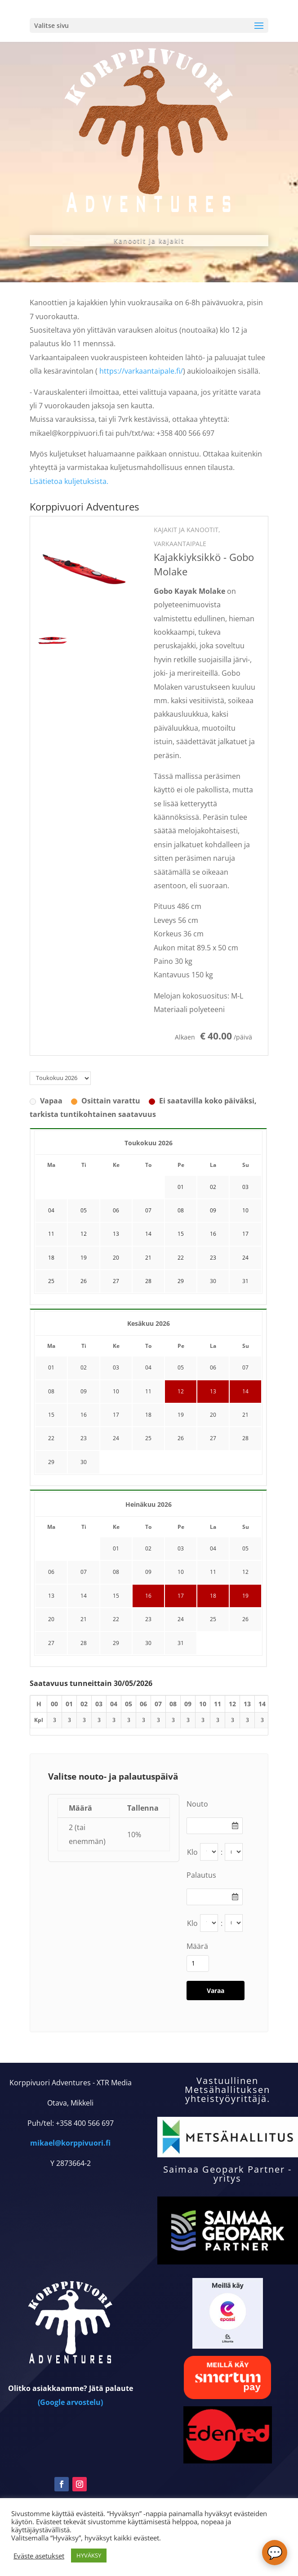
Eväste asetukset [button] (38, 2556)
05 (181, 1367)
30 (213, 1281)
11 (148, 1391)
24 (116, 1438)
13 (213, 1391)
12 (181, 1391)
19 (181, 1415)
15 (51, 1415)
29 (51, 1462)
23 (83, 1438)
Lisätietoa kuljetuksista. (69, 481)
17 (116, 1415)
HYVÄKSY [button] (88, 2555)
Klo (192, 1852)
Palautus (201, 1875)
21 (245, 1415)
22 (51, 1438)
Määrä (197, 1946)
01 (51, 1367)
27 (213, 1438)
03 (116, 1367)
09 (83, 1391)
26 (181, 1438)
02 (83, 1367)
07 (245, 1367)
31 (245, 1281)
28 (245, 1438)
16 (83, 1415)
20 (213, 1415)
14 (245, 1391)
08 (51, 1391)
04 (148, 1367)
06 (213, 1367)
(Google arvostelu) (70, 2459)
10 (116, 1391)
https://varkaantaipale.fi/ (141, 371)
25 (148, 1438)
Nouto (197, 1804)
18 (148, 1415)
